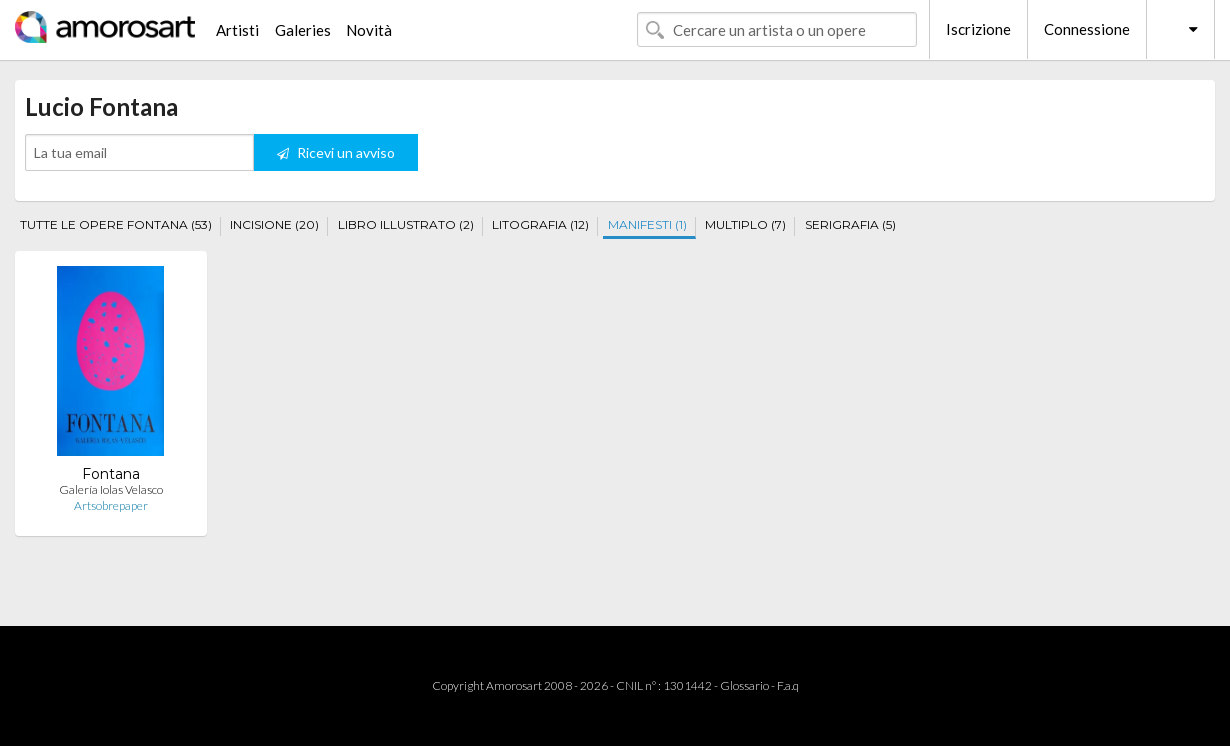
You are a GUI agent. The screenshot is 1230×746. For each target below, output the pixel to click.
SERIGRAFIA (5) (850, 224)
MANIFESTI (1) (647, 224)
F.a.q (788, 685)
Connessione (1087, 29)
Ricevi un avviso (336, 152)
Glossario (744, 685)
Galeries (303, 30)
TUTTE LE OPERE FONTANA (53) (116, 224)
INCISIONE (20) (274, 224)
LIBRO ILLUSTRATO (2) (406, 224)
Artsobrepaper (111, 505)
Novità (369, 30)
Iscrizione (978, 29)
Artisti (237, 30)
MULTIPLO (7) (745, 224)
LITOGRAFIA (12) (540, 224)
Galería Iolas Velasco (111, 489)
